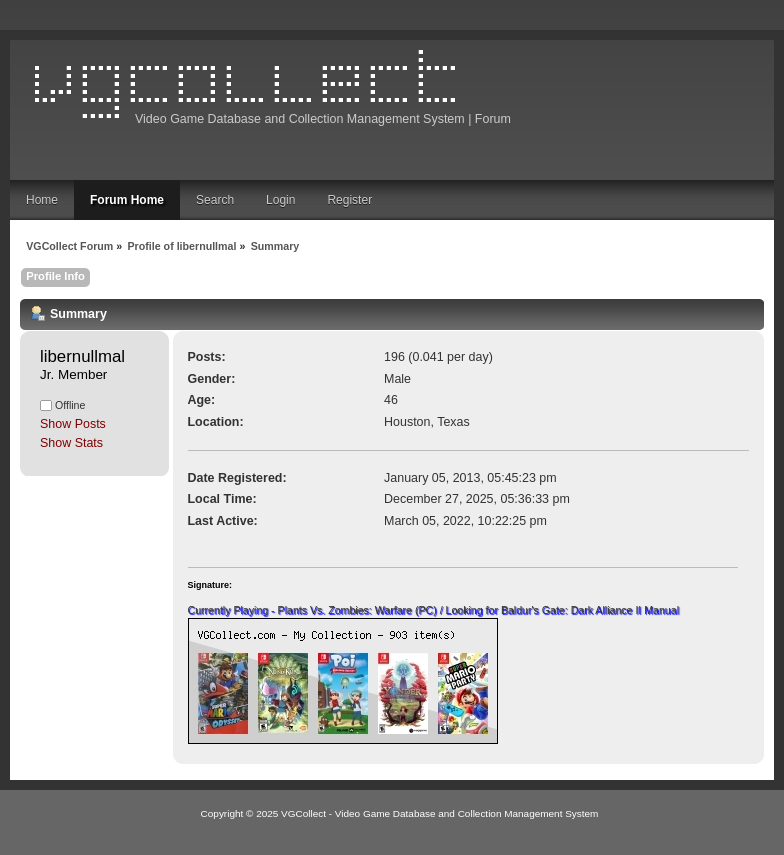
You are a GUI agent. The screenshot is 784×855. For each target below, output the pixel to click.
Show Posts (73, 424)
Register (349, 200)
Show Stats (71, 443)
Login (280, 200)
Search (215, 200)
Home (42, 200)
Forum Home (127, 200)
